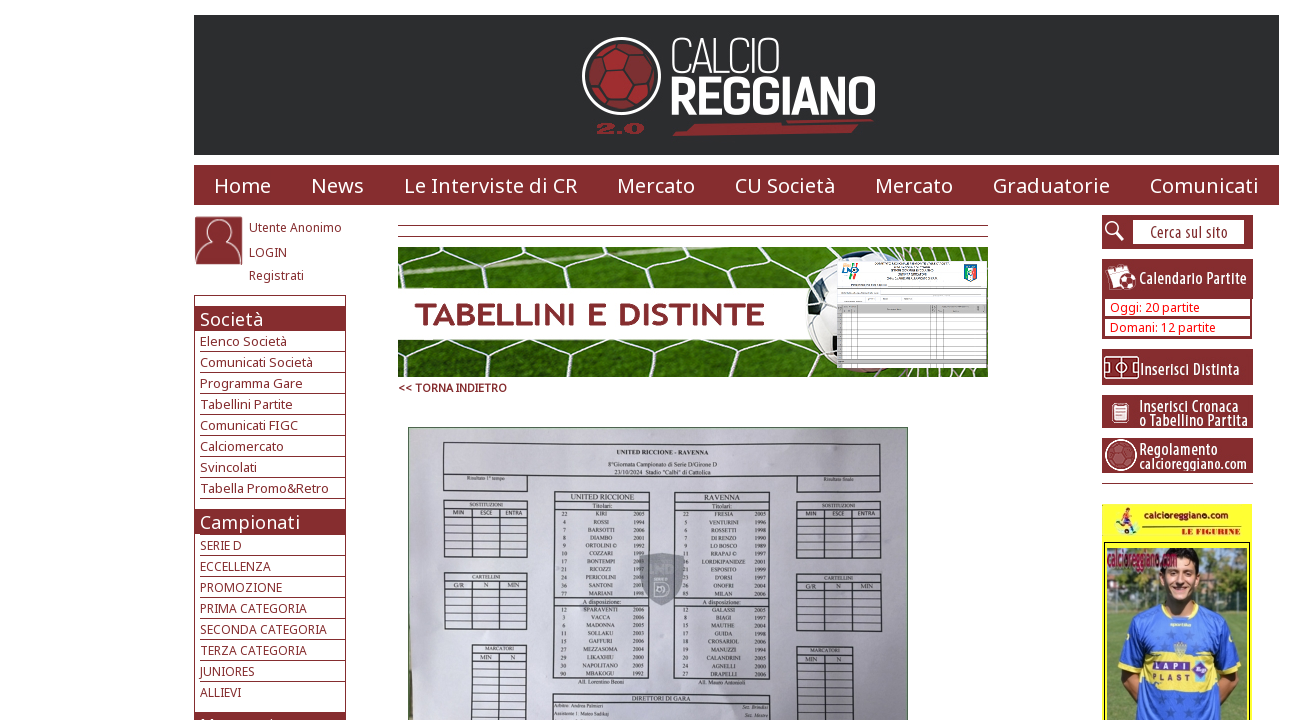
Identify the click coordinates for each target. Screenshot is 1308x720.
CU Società (785, 185)
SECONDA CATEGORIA (263, 629)
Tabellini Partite (246, 404)
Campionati (250, 522)
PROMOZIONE (241, 587)
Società (231, 319)
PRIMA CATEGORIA (253, 608)
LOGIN (268, 252)
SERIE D (221, 545)
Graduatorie (1051, 185)
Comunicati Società (256, 362)
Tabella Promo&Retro (264, 488)
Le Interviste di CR (490, 185)
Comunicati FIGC (249, 425)
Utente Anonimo (295, 227)
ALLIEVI (220, 692)
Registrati (276, 275)
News (337, 185)
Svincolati (228, 467)
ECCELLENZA (235, 566)
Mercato (656, 185)
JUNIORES (227, 671)
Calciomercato (242, 446)
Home (242, 185)
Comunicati (1204, 185)
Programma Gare (251, 383)
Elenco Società (243, 341)
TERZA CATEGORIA (253, 650)
